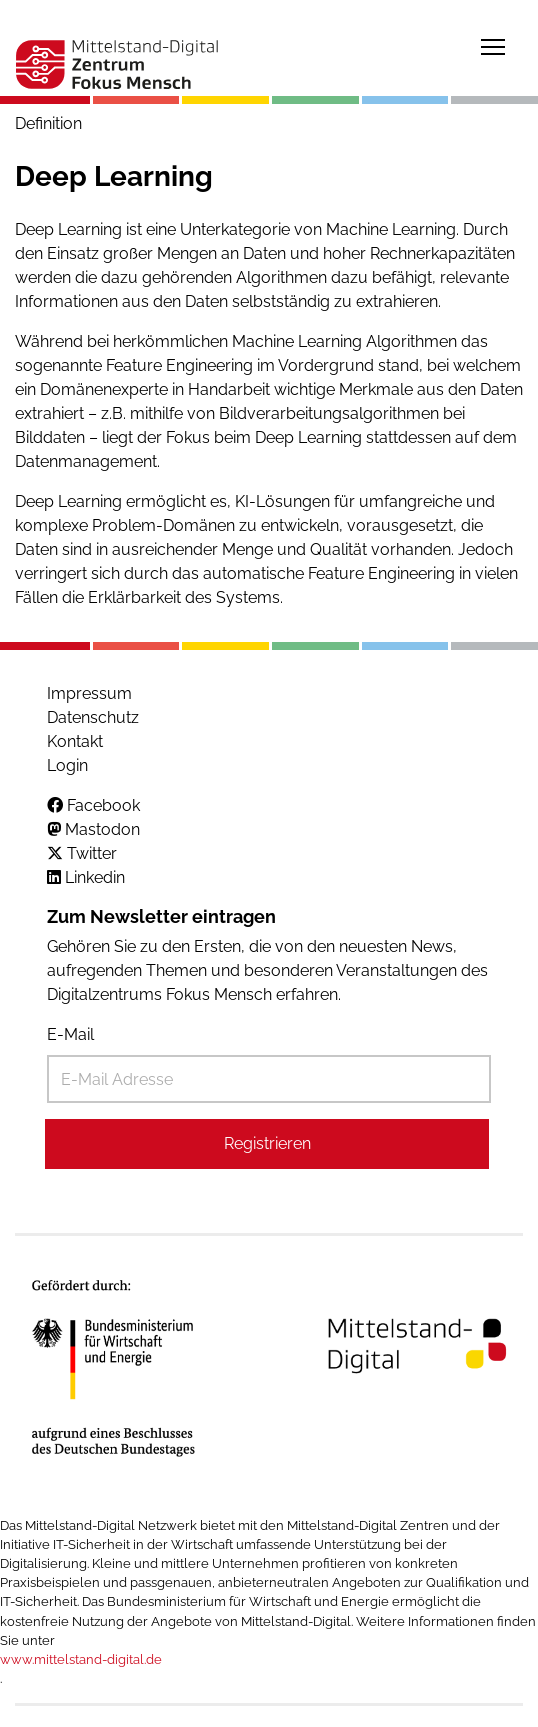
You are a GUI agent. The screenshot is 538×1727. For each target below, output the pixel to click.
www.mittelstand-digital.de (81, 1659)
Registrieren (267, 1143)
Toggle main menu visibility (494, 43)
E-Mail (70, 1034)
